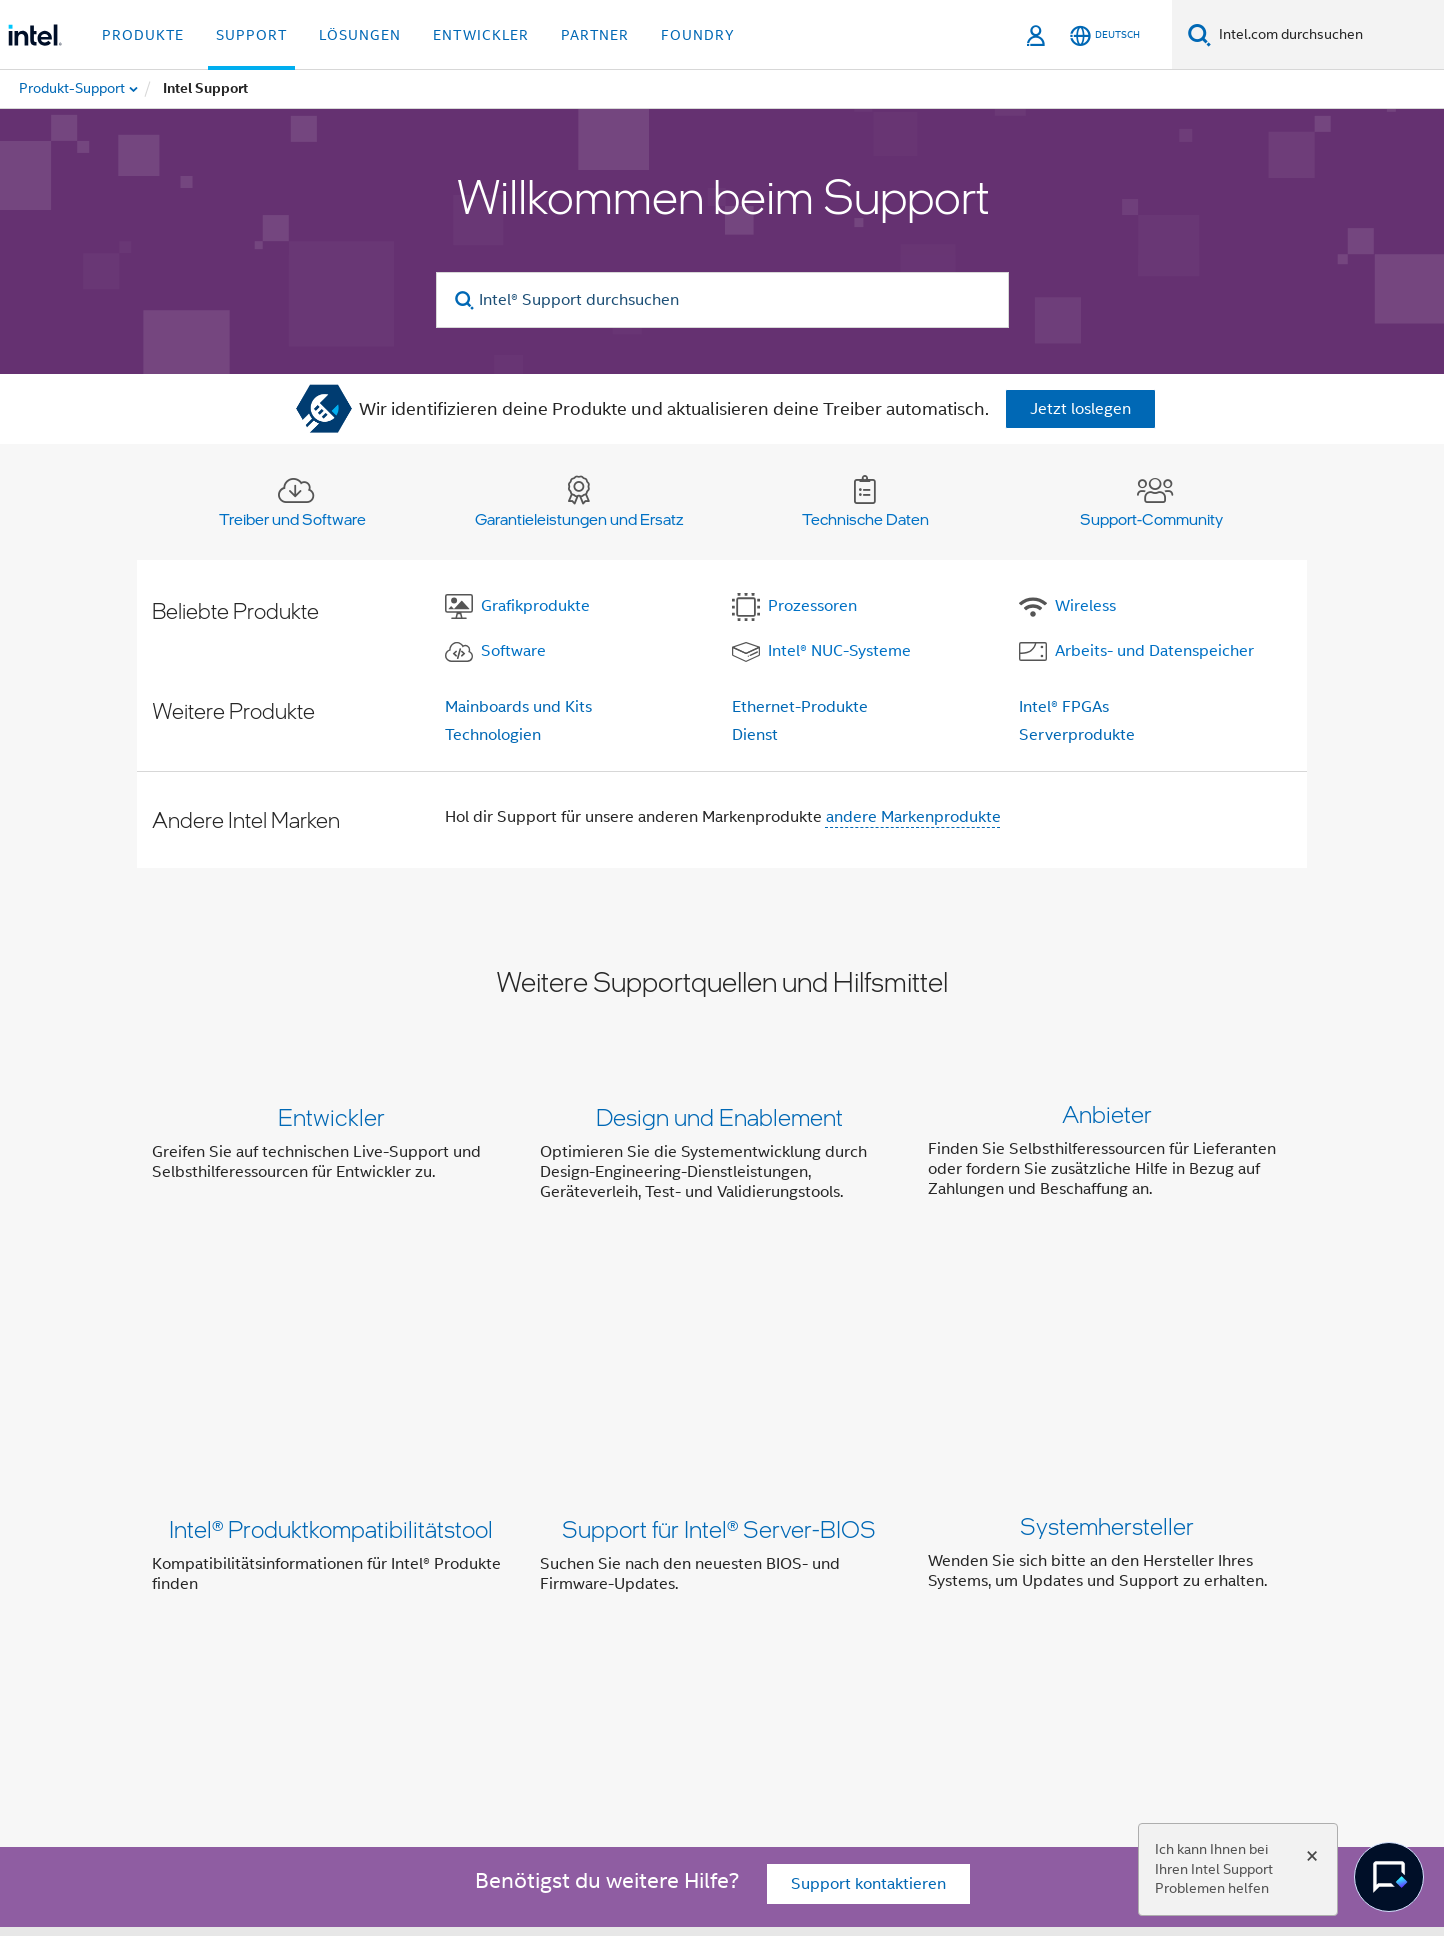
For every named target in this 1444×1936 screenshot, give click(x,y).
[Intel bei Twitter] (363, 1696)
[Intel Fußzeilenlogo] (192, 1743)
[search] (465, 300)
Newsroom (815, 1624)
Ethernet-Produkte (800, 707)
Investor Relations (617, 1624)
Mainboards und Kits (518, 707)
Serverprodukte (1077, 735)
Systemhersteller (1107, 1339)
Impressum (1054, 1624)
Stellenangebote (934, 1624)
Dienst (755, 735)
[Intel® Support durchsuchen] (722, 300)
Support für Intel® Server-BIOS (719, 1339)
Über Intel (340, 1624)
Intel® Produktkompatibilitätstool (331, 1339)
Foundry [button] (698, 35)
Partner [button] (595, 35)
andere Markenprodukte (913, 817)
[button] (722, 1158)
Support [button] (251, 35)
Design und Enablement (719, 1116)
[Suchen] (1199, 34)
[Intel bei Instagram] (511, 1696)
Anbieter (1107, 1116)
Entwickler (331, 1116)
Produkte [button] (143, 35)
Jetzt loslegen (1080, 409)
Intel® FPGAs (1064, 707)
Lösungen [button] (360, 35)
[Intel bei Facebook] (313, 1696)
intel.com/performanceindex (546, 1820)
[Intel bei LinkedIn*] (412, 1696)
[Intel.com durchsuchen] (1327, 35)
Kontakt (729, 1624)
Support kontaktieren (868, 1511)
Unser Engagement (464, 1624)
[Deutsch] (1105, 35)
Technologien (493, 735)
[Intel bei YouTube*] (462, 1696)
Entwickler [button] (481, 35)
